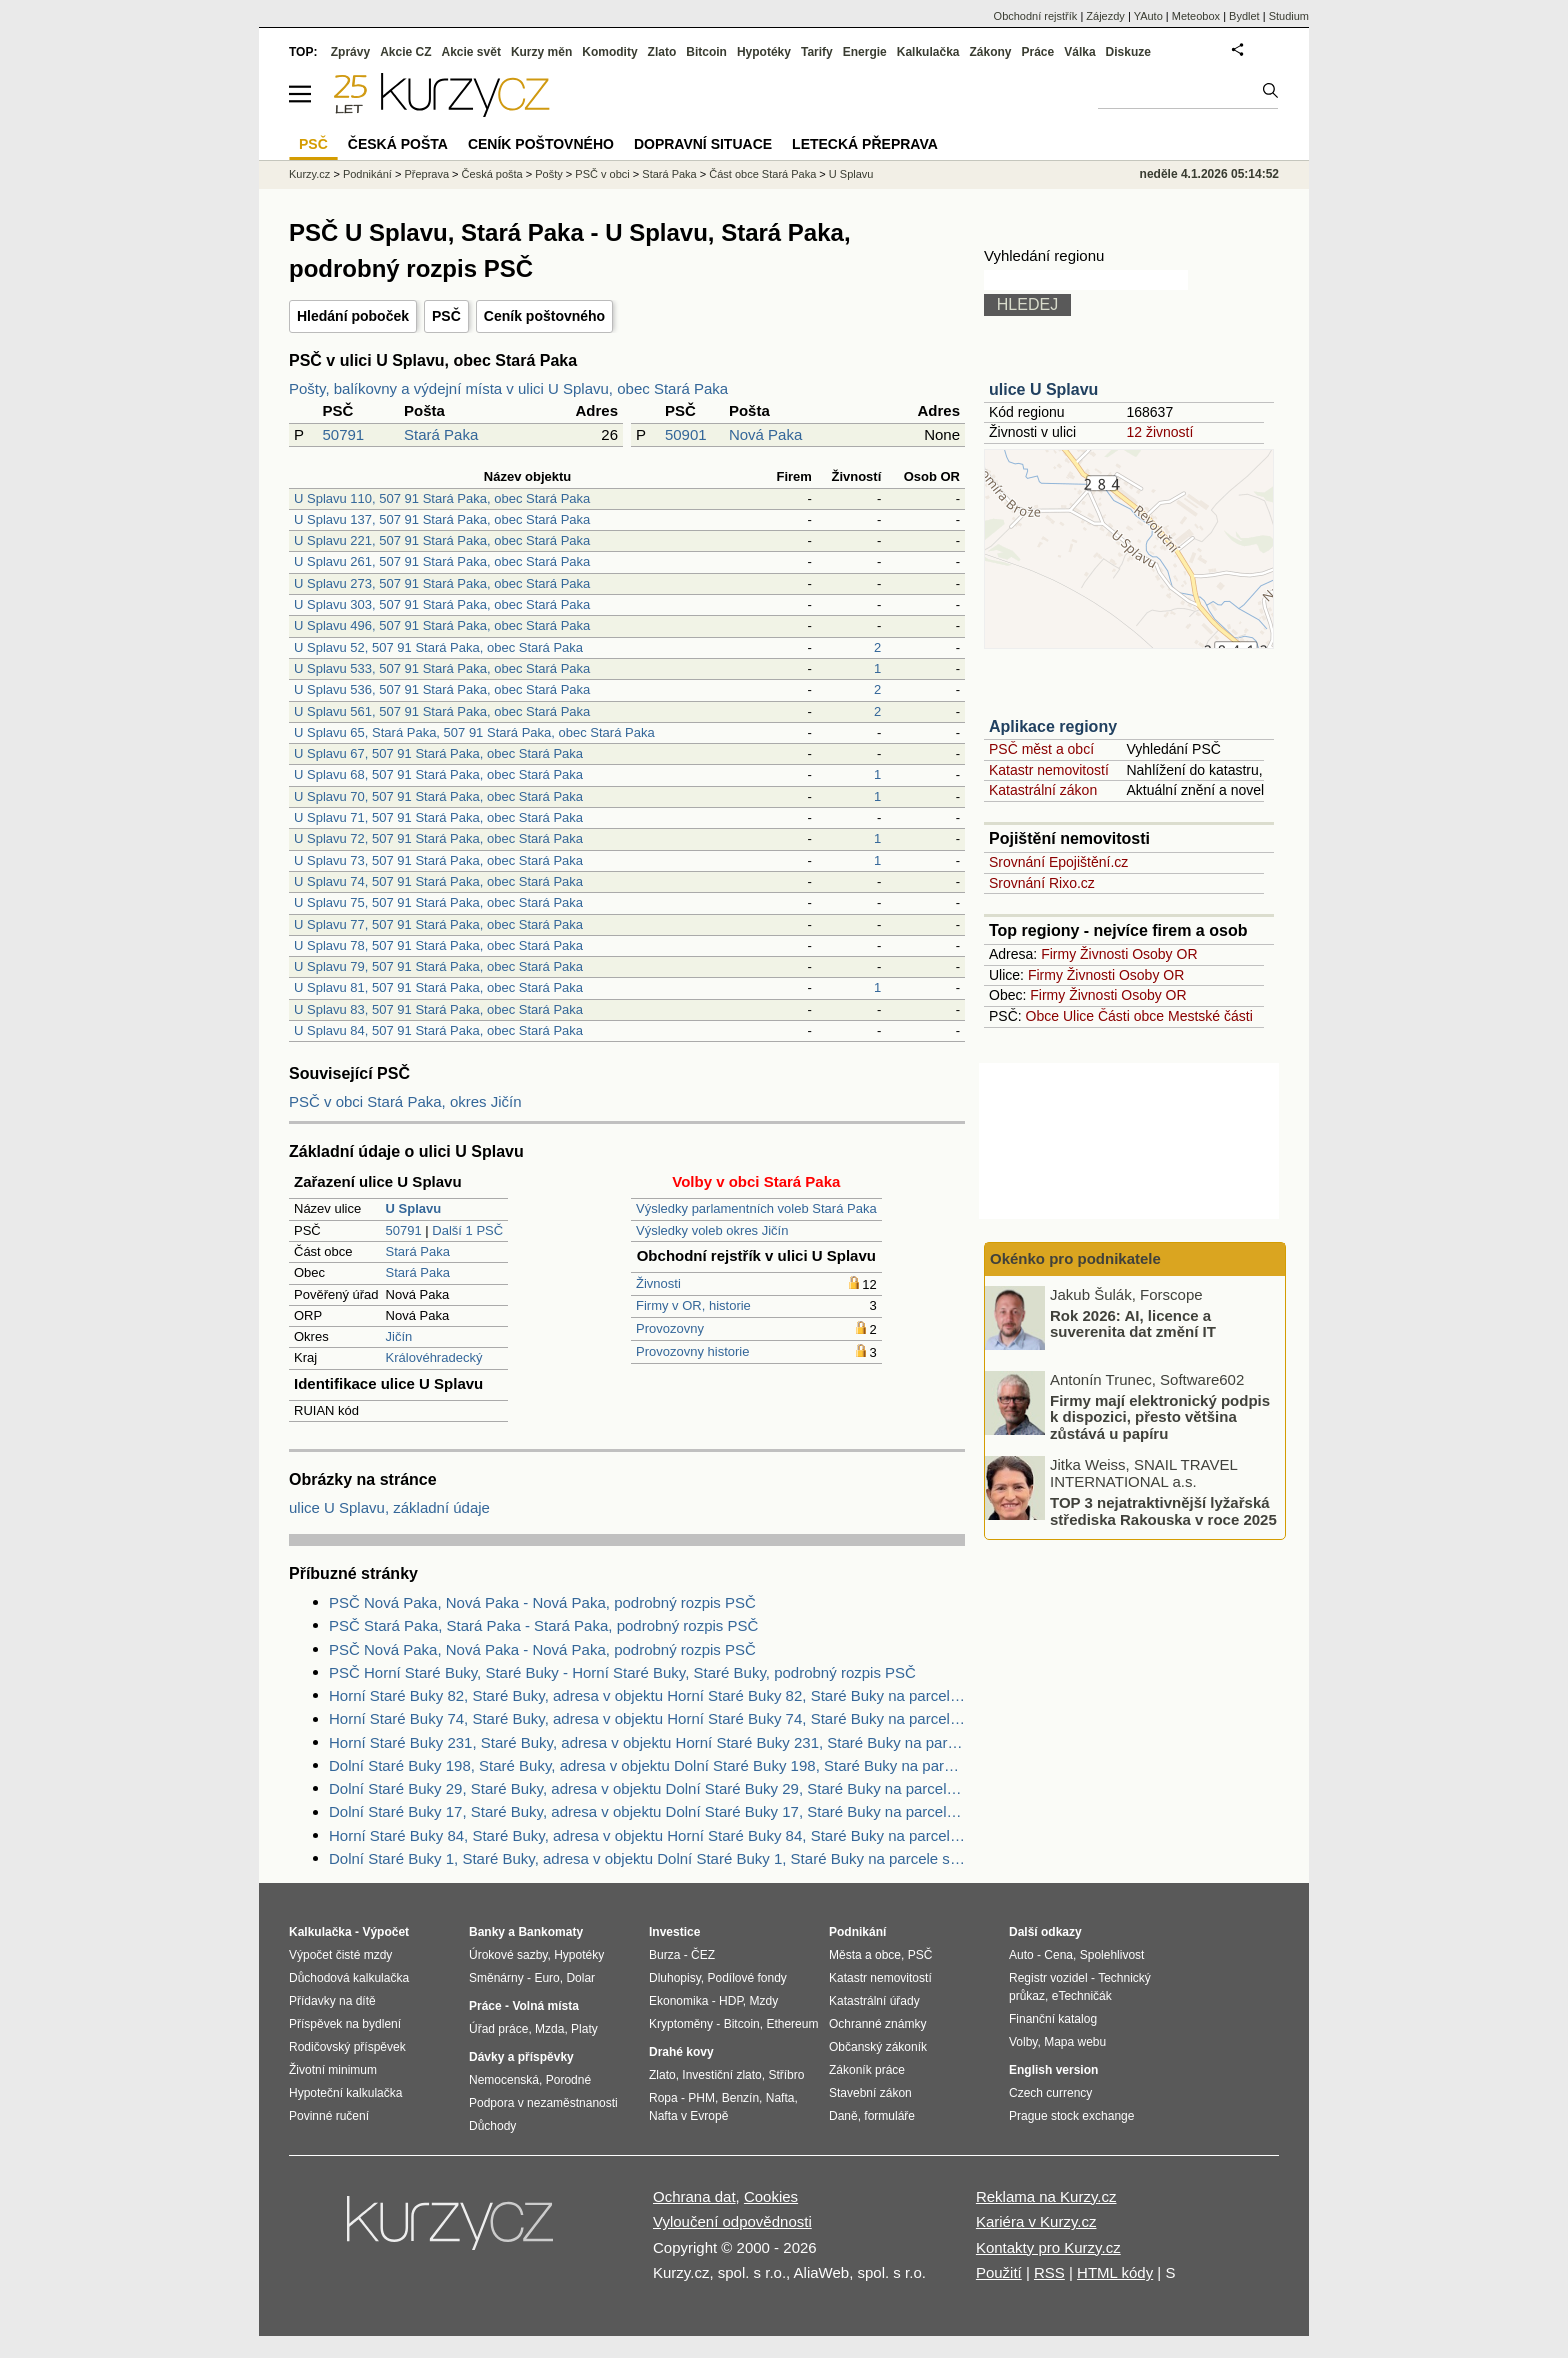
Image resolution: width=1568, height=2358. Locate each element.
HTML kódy (1115, 2272)
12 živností (1159, 432)
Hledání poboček (353, 316)
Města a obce (865, 1955)
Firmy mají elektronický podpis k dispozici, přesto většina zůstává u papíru (1160, 1416)
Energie (865, 52)
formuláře (889, 2116)
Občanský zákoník (878, 2047)
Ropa (663, 2098)
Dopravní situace (703, 144)
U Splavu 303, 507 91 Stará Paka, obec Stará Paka (442, 604)
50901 (686, 434)
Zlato (662, 52)
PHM (701, 2098)
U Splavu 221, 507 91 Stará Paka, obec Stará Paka (442, 540)
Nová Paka (765, 434)
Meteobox (1196, 16)
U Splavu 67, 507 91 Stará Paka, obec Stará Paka (438, 753)
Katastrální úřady (874, 2001)
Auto (1021, 1955)
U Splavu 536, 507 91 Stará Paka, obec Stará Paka (442, 689)
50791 (343, 434)
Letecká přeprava (865, 144)
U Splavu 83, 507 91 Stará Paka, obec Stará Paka (438, 1009)
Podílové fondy (746, 1978)
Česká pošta (492, 174)
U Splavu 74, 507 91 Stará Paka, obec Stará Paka (438, 881)
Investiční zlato (721, 2075)
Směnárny (496, 1978)
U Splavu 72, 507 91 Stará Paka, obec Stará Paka (438, 838)
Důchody (492, 2126)
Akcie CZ (405, 52)
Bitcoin (706, 52)
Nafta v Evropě (688, 2116)
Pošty (549, 174)
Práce (1038, 52)
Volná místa (545, 2006)
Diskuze (1128, 52)
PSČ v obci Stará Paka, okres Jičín (405, 1101)
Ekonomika (678, 2001)
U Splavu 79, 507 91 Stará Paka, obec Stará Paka (438, 966)
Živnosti (658, 1283)
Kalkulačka (928, 52)
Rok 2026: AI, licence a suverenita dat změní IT (1133, 1323)
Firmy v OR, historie (693, 1305)
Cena (1058, 1955)
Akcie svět (471, 52)
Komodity (609, 52)
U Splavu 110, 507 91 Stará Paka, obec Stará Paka (442, 498)
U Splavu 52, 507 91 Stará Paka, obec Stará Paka (438, 647)
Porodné (568, 2080)
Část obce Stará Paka (762, 174)
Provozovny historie (692, 1351)
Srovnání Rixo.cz (1042, 883)
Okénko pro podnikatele (1075, 1258)
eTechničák (1082, 1996)
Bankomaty (550, 1932)
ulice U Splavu (1043, 389)
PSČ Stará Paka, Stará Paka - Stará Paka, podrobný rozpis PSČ (543, 1625)
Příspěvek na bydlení (345, 2024)
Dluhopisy (675, 1978)
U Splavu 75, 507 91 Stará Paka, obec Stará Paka (438, 902)
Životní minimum (333, 2070)
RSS (1049, 2272)
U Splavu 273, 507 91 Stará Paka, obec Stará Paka (442, 583)
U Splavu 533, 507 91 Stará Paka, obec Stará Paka (442, 668)
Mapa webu (1075, 2042)
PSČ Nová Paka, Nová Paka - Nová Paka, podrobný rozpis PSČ (542, 1602)
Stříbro (786, 2075)
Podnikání (367, 174)
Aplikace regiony (1053, 726)
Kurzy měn (541, 52)
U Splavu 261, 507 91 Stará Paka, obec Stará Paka (442, 561)
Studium (1289, 16)
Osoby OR (1164, 954)
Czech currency (1050, 2093)
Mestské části (1210, 1016)
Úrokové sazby (508, 1955)
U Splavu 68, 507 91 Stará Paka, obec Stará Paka (438, 774)
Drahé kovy (681, 2052)
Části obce (1131, 1016)
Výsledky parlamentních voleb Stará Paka (756, 1208)
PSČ (446, 316)
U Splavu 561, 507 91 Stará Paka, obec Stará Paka (442, 711)
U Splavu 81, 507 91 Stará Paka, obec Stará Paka (438, 987)
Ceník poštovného (544, 316)
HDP (731, 2001)
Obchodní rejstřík (1036, 16)
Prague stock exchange (1071, 2116)
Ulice (1078, 1016)
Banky (487, 1932)
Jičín (399, 1336)
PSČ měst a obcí (1041, 749)
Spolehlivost (1112, 1955)
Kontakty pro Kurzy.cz (1048, 2247)
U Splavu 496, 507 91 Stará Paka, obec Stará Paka (442, 625)
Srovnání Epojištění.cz (1058, 862)
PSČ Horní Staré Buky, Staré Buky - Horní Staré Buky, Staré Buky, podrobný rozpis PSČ (622, 1672)
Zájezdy (1105, 16)
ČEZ (703, 1955)
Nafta (780, 2098)
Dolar (580, 1978)
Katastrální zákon (1043, 790)
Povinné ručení (329, 2116)
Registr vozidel (1048, 1978)
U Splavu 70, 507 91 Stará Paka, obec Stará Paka (438, 796)
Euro (546, 1978)
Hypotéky (764, 52)
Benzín (740, 2098)
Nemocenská (504, 2080)
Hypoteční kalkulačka (345, 2093)
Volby (1023, 2042)
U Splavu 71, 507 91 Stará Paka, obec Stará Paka (438, 817)
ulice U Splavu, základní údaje (389, 1507)
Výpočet (385, 1932)
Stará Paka (441, 434)
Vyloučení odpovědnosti (732, 2221)
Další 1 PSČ (467, 1230)
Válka (1079, 52)
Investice (674, 1932)
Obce (1042, 1016)
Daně (843, 2116)
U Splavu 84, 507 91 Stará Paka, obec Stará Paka (438, 1030)
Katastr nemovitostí (1049, 770)
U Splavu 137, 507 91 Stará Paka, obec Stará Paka (442, 519)
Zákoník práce (867, 2070)
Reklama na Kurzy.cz (1046, 2196)
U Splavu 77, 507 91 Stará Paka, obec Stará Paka (438, 924)
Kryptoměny (681, 2024)
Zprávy (350, 52)
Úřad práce (498, 2029)
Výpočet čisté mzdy (340, 1955)
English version (1053, 2070)
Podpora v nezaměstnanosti (543, 2103)
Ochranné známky (877, 2024)
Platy (584, 2029)
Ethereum (792, 2024)
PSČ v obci (602, 174)
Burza (664, 1955)
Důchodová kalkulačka (349, 1978)
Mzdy (764, 2001)
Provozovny (670, 1328)
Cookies (771, 2196)
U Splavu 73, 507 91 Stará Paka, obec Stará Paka (438, 860)
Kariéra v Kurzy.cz (1036, 2221)
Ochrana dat (694, 2196)
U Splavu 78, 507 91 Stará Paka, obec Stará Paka (438, 945)
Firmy (1058, 954)
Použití (999, 2272)
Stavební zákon (870, 2093)
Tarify (817, 52)
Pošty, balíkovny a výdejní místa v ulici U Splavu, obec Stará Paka (508, 388)
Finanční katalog (1053, 2019)
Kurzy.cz (309, 174)
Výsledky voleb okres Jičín (712, 1230)
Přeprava (426, 174)
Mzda (549, 2029)
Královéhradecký (434, 1357)
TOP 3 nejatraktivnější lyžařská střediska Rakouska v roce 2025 (1163, 1511)
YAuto (1148, 16)
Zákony (990, 52)
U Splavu (851, 174)
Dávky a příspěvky (521, 2057)
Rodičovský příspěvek (347, 2047)
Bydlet (1244, 16)
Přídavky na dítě (332, 2001)
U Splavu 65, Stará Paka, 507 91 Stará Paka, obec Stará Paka (474, 732)
